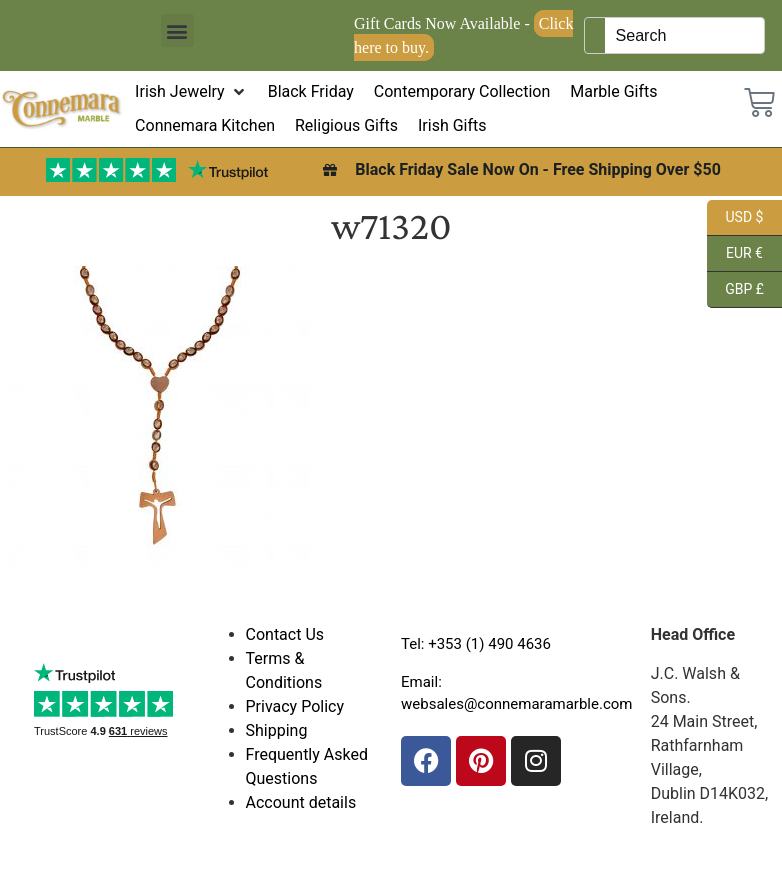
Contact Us (285, 634)
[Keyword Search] (684, 35)
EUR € (735, 254)
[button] (177, 30)
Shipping (277, 730)
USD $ (735, 218)
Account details (301, 802)
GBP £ (735, 290)
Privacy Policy (295, 706)
